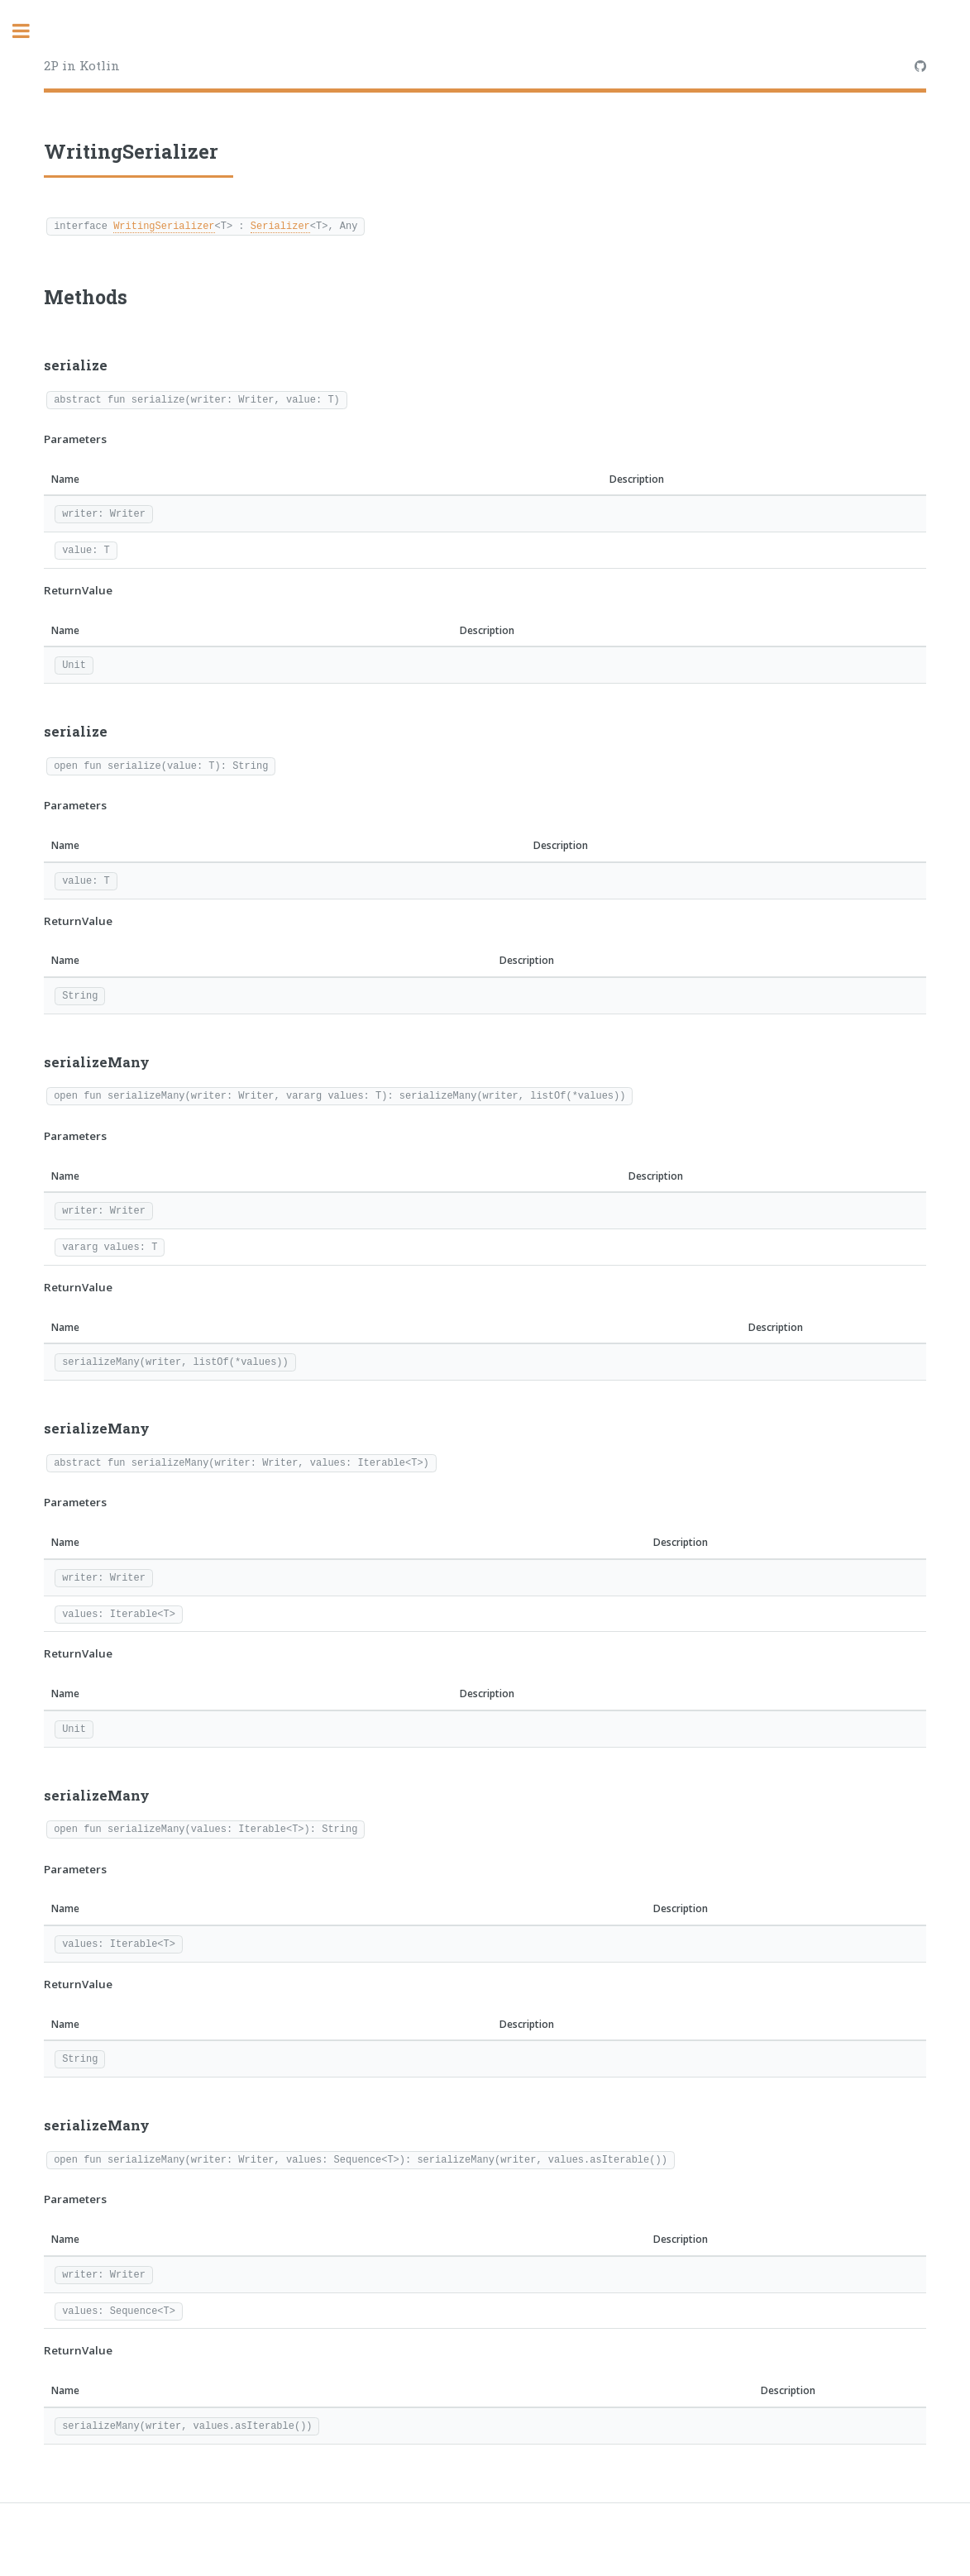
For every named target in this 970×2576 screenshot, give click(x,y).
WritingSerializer (163, 225)
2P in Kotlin (82, 65)
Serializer (280, 225)
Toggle (30, 31)
